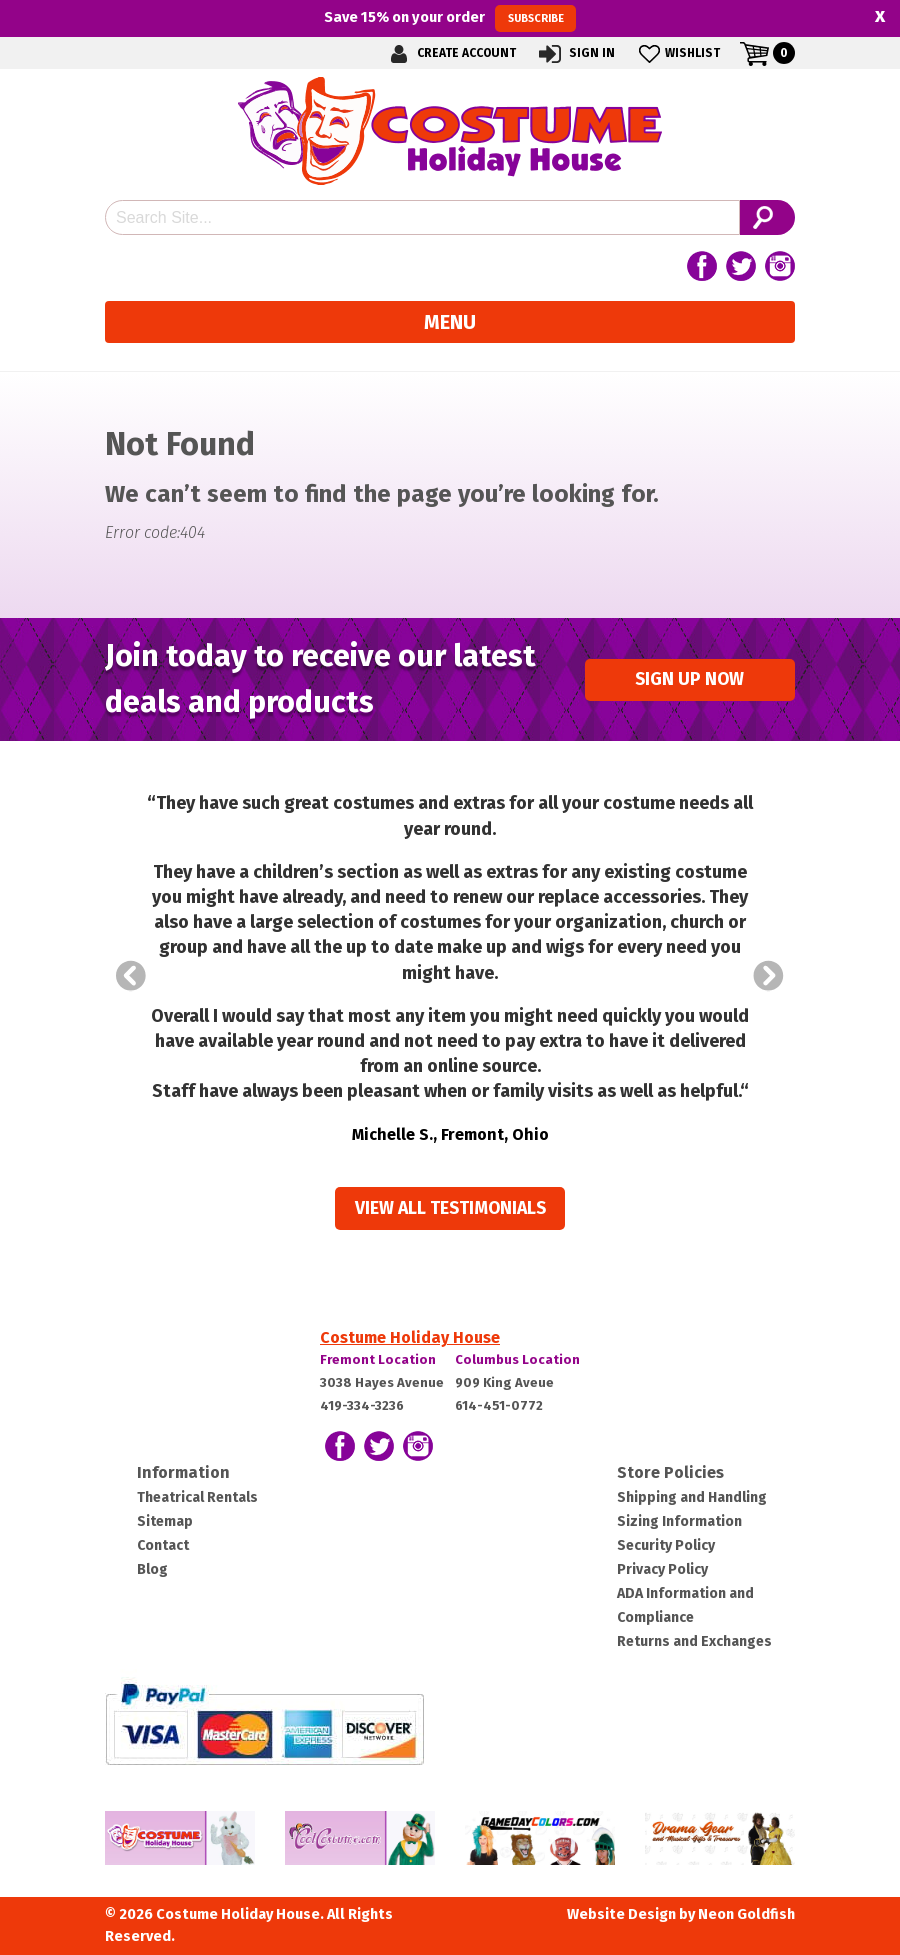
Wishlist (677, 53)
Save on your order (449, 18)
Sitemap (165, 1521)
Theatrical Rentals (197, 1497)
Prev (131, 976)
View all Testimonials (450, 1208)
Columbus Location (517, 1359)
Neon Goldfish (746, 1914)
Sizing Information (679, 1521)
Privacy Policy (662, 1569)
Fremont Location (378, 1359)
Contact (163, 1545)
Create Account (450, 53)
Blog (152, 1569)
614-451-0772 (499, 1405)
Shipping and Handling (692, 1497)
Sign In (575, 53)
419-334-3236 (362, 1405)
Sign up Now (689, 679)
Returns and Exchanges (694, 1641)
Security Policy (666, 1545)
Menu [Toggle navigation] (450, 322)
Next (769, 976)
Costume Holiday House (410, 1337)
